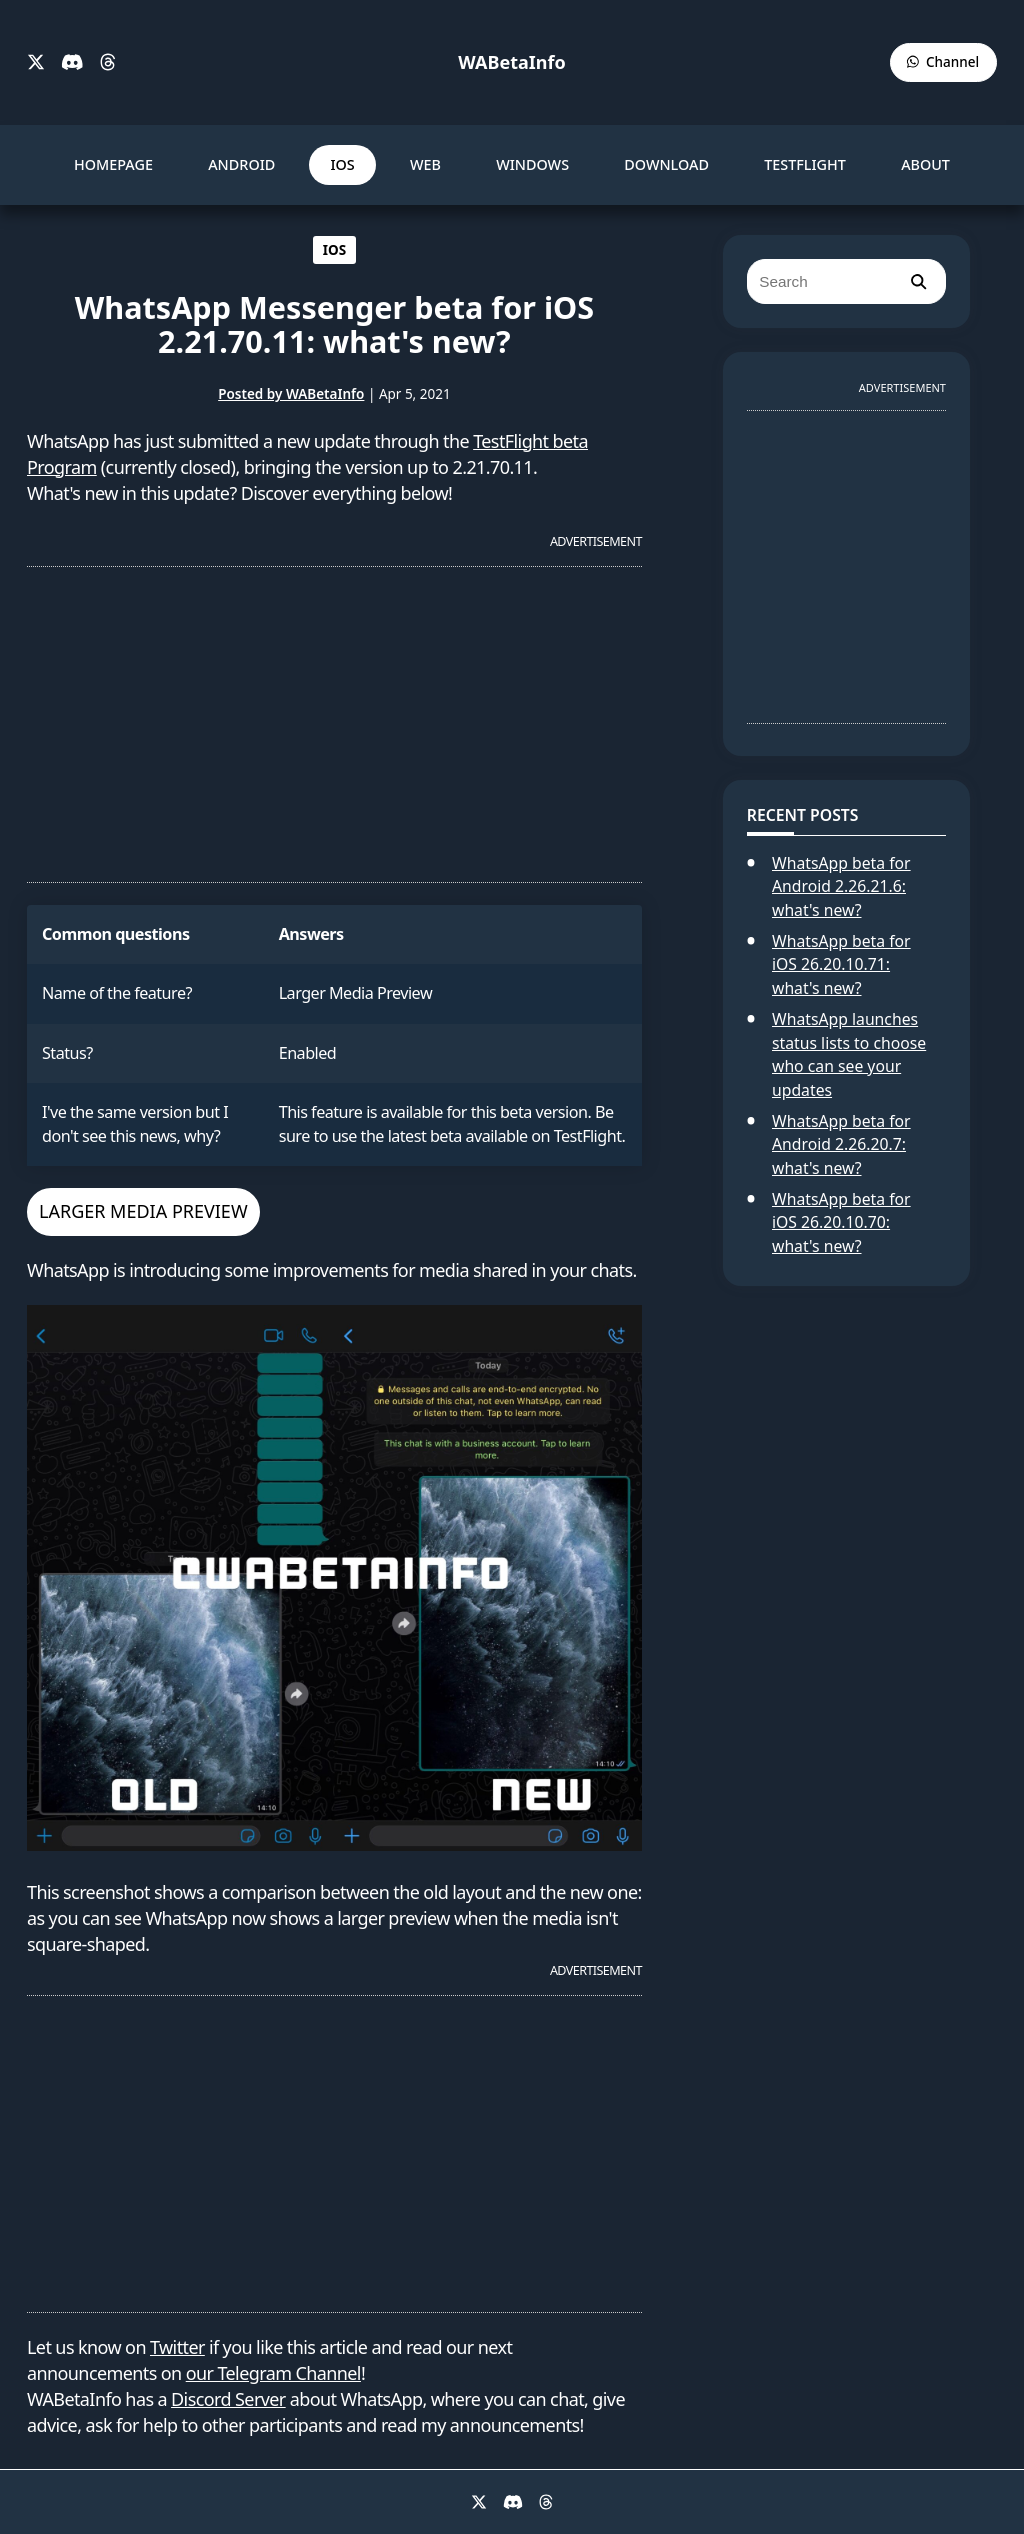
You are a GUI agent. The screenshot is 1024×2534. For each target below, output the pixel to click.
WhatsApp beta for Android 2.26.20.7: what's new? (841, 1144)
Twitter (177, 2347)
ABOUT (925, 164)
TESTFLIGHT (805, 164)
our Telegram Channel (273, 2373)
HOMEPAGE (113, 164)
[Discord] (72, 63)
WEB (425, 164)
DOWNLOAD (666, 164)
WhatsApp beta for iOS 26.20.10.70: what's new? (841, 1222)
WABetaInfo (511, 62)
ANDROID (241, 164)
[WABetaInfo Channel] (943, 62)
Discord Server (228, 2399)
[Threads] (108, 63)
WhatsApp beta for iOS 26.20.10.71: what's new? (841, 964)
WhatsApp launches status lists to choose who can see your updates (849, 1054)
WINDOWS (532, 164)
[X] (36, 63)
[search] (918, 281)
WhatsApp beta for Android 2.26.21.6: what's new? (841, 886)
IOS (342, 164)
